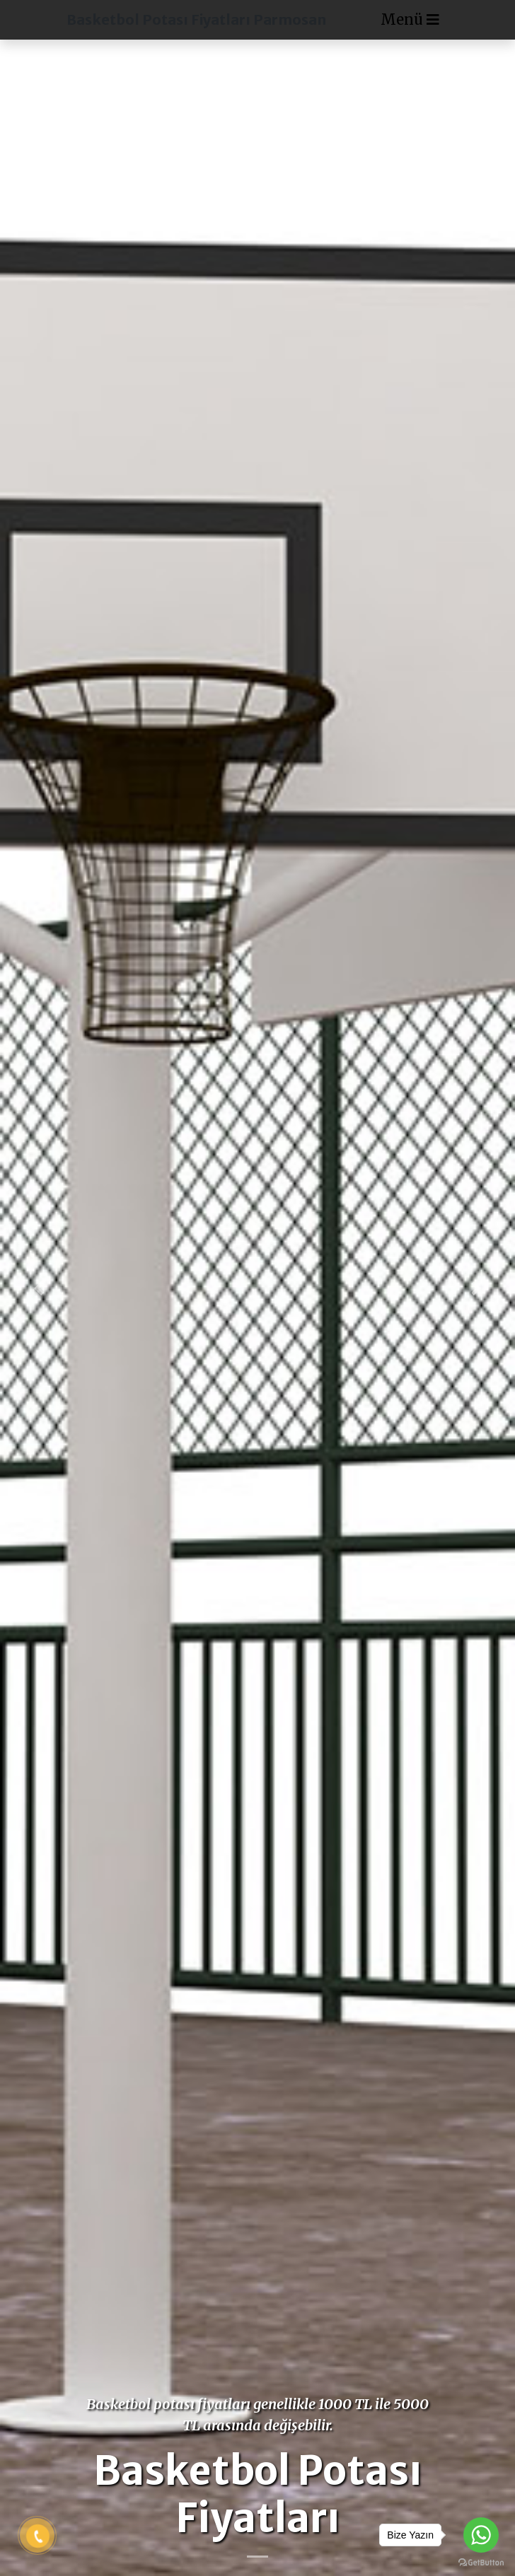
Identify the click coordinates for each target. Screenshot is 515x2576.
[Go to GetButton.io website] (481, 2562)
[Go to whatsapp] (481, 2535)
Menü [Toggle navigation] (410, 19)
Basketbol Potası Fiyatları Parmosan (196, 19)
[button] (38, 1288)
